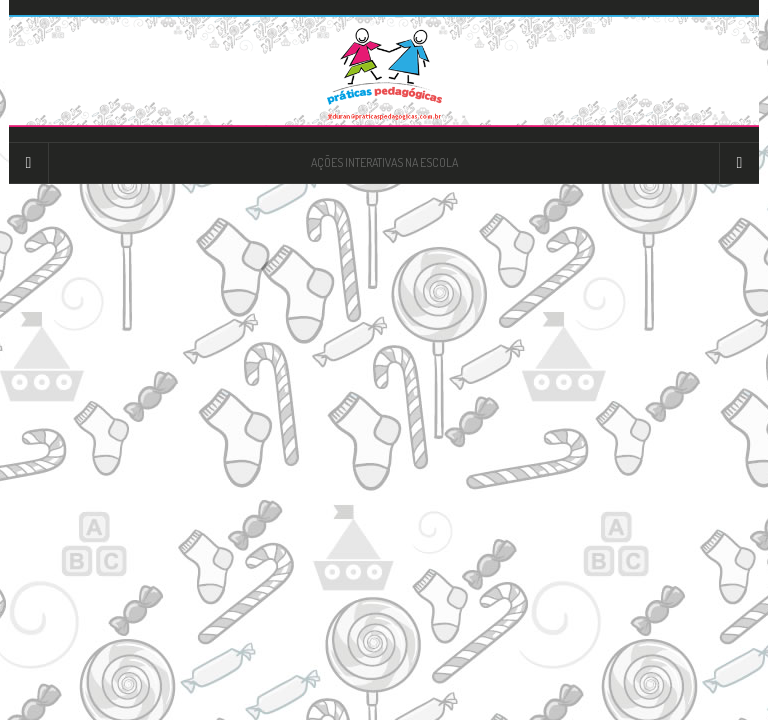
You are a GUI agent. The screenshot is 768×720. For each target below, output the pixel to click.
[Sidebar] (29, 163)
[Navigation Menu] (739, 163)
